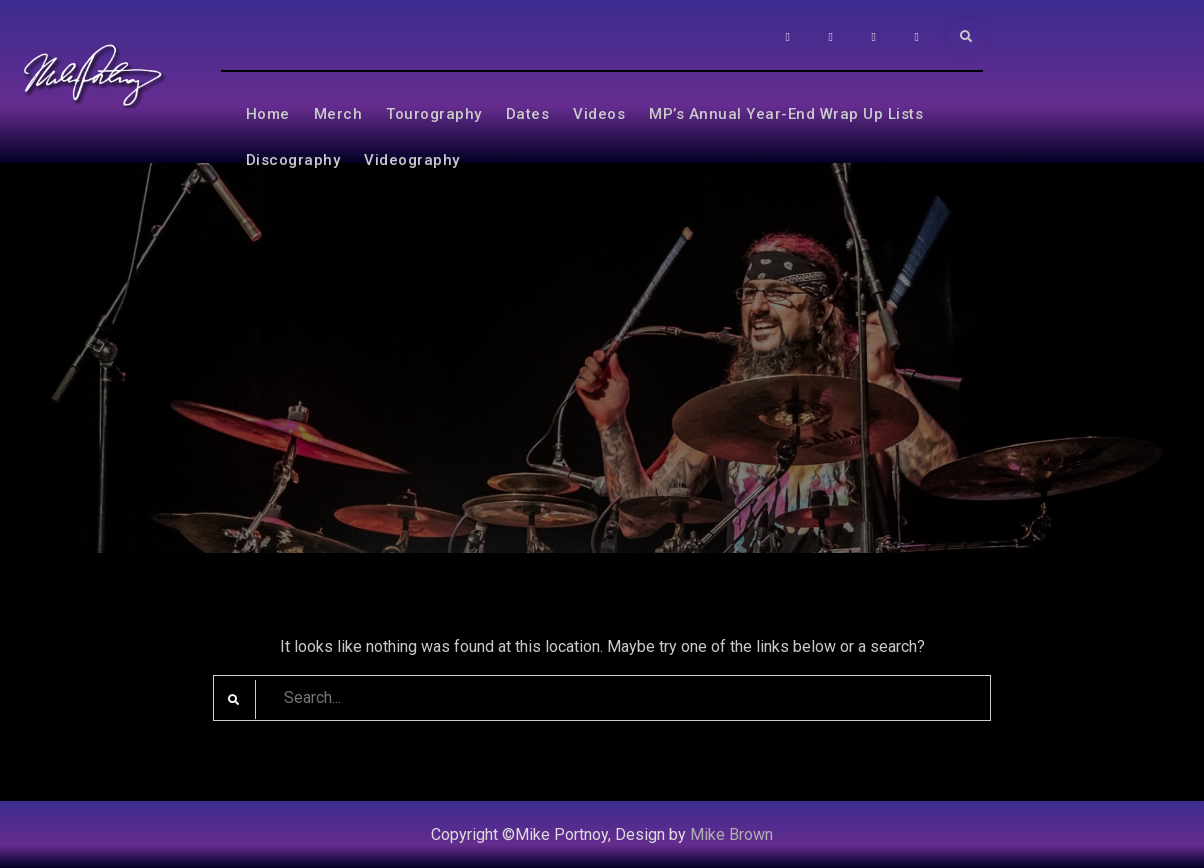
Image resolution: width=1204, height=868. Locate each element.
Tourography (434, 114)
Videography (412, 160)
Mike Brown (731, 834)
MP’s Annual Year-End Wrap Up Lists (786, 114)
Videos (599, 114)
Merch (338, 114)
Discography (293, 160)
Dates (528, 114)
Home (268, 114)
